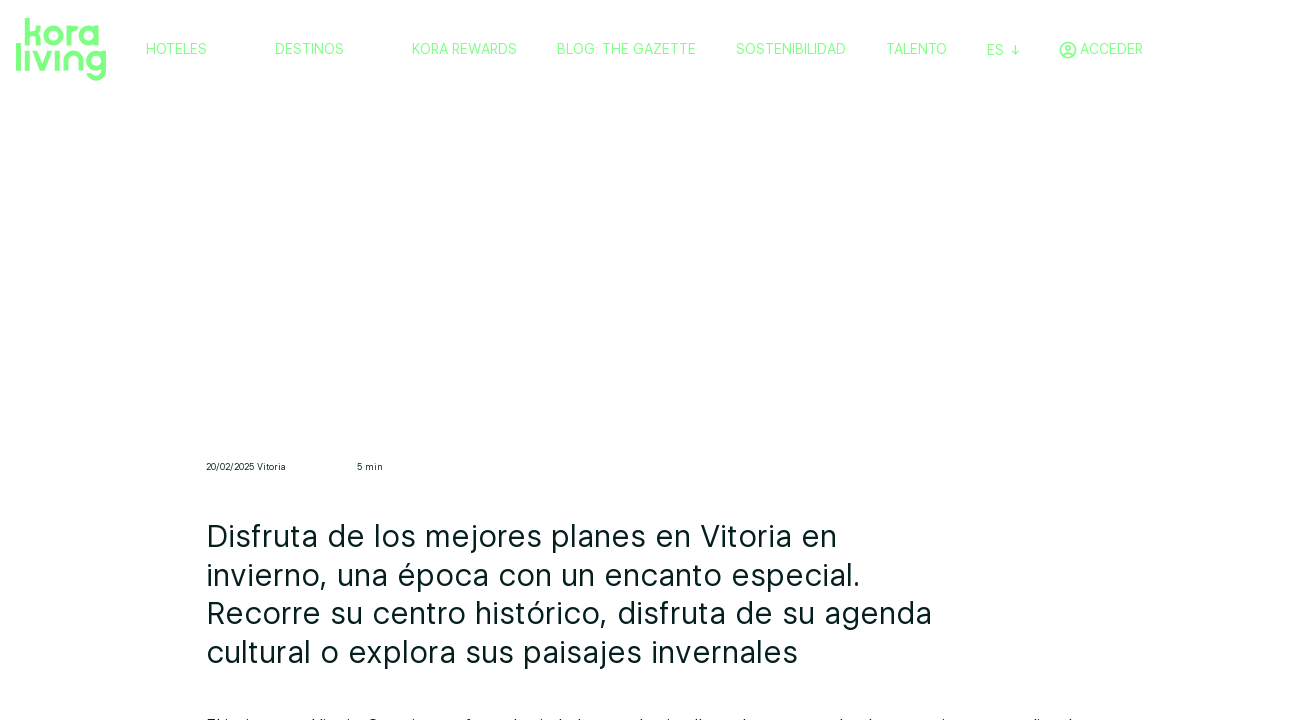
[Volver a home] (61, 50)
